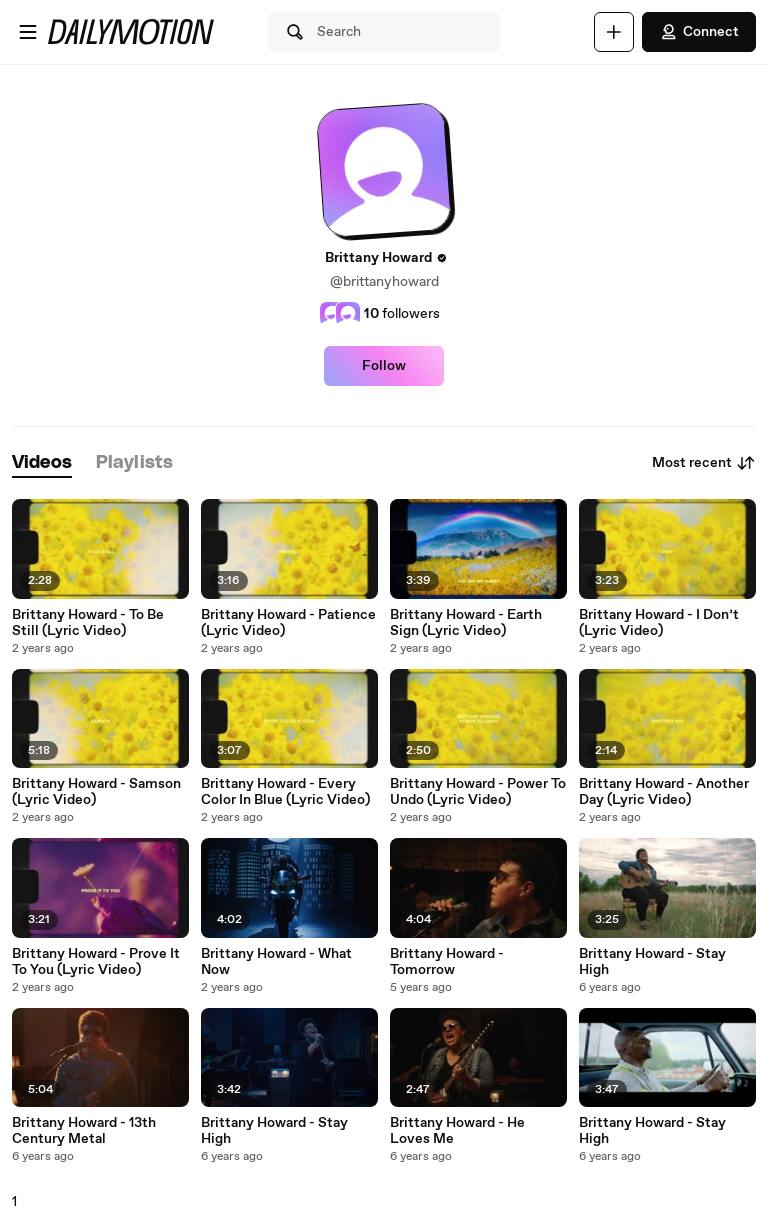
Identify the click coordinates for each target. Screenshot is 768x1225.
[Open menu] (28, 32)
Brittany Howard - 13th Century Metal (84, 1131)
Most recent (704, 463)
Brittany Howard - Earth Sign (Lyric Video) (466, 623)
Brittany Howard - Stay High (652, 962)
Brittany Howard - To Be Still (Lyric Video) (88, 623)
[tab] (42, 463)
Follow (384, 366)
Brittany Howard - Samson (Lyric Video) (96, 792)
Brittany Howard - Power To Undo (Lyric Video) (478, 792)
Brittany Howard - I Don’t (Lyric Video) (659, 623)
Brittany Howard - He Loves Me (457, 1131)
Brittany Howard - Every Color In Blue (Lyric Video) (285, 792)
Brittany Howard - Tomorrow (447, 962)
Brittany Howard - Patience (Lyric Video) (288, 623)
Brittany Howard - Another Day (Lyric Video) (664, 792)
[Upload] (614, 32)
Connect (699, 32)
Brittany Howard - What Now (276, 962)
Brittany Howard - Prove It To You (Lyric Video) (96, 962)
